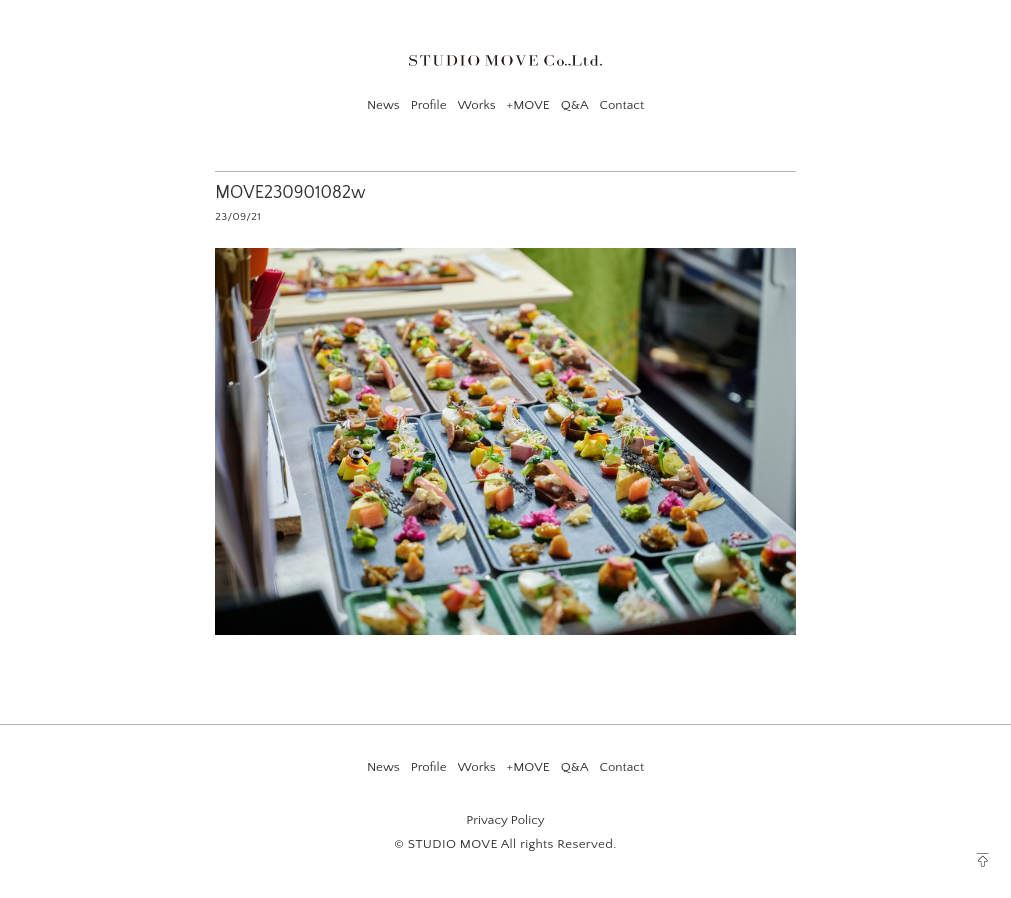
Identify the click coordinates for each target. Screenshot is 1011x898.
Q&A (575, 105)
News (383, 105)
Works (477, 105)
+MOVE (528, 105)
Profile (429, 105)
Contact (622, 105)
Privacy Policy (505, 820)
